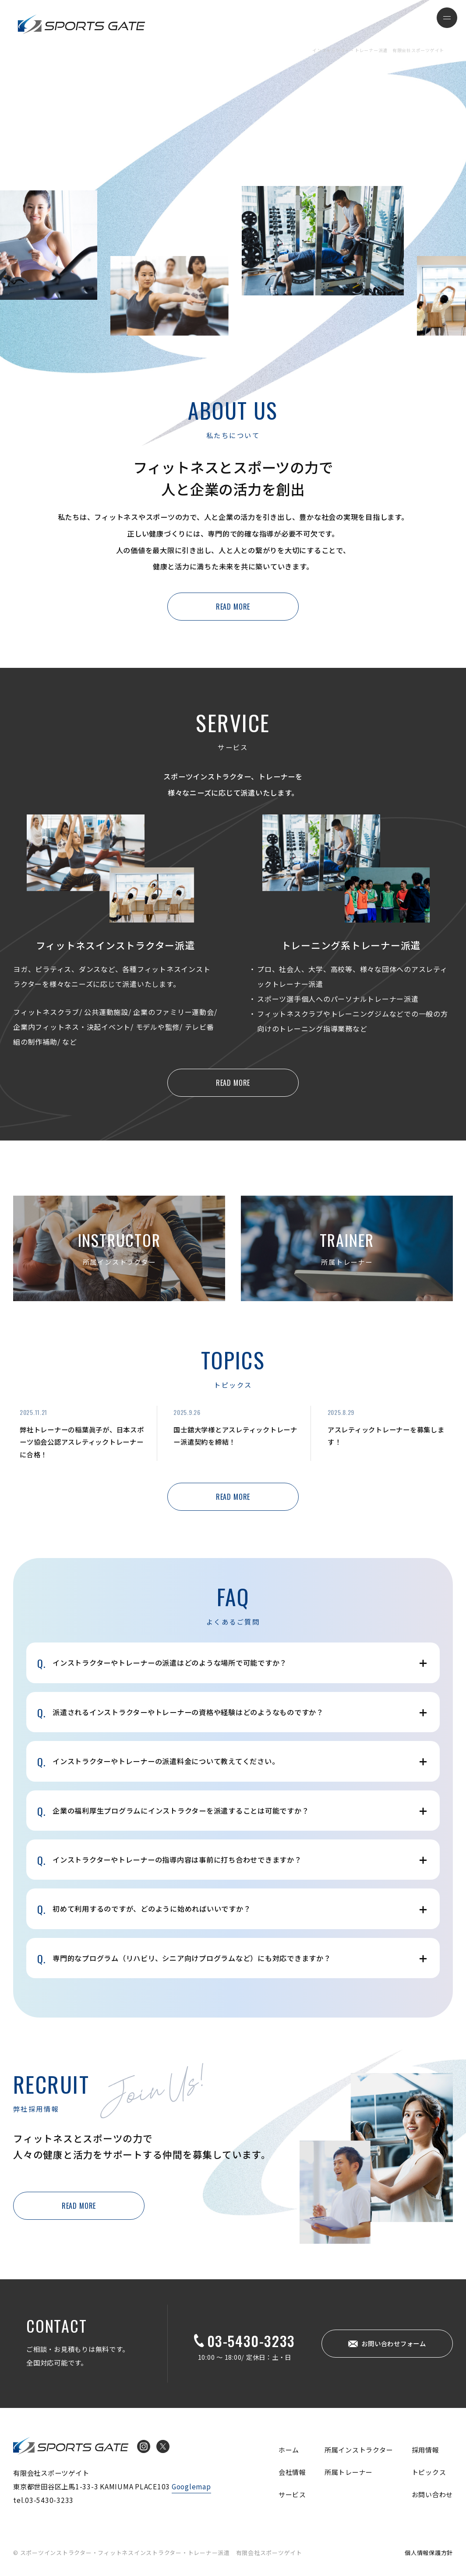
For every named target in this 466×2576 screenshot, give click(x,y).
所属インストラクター (359, 2449)
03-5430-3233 (251, 2340)
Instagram (143, 2446)
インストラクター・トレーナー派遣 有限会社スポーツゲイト (81, 24)
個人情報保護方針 (429, 2552)
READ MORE (233, 606)
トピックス (429, 2472)
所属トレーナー (349, 2472)
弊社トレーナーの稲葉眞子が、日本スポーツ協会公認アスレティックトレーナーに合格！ (82, 1442)
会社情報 (292, 2472)
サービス (292, 2494)
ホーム (289, 2449)
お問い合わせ (432, 2494)
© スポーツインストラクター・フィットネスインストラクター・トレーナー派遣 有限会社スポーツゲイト (157, 2552)
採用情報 (425, 2449)
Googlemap (191, 2486)
